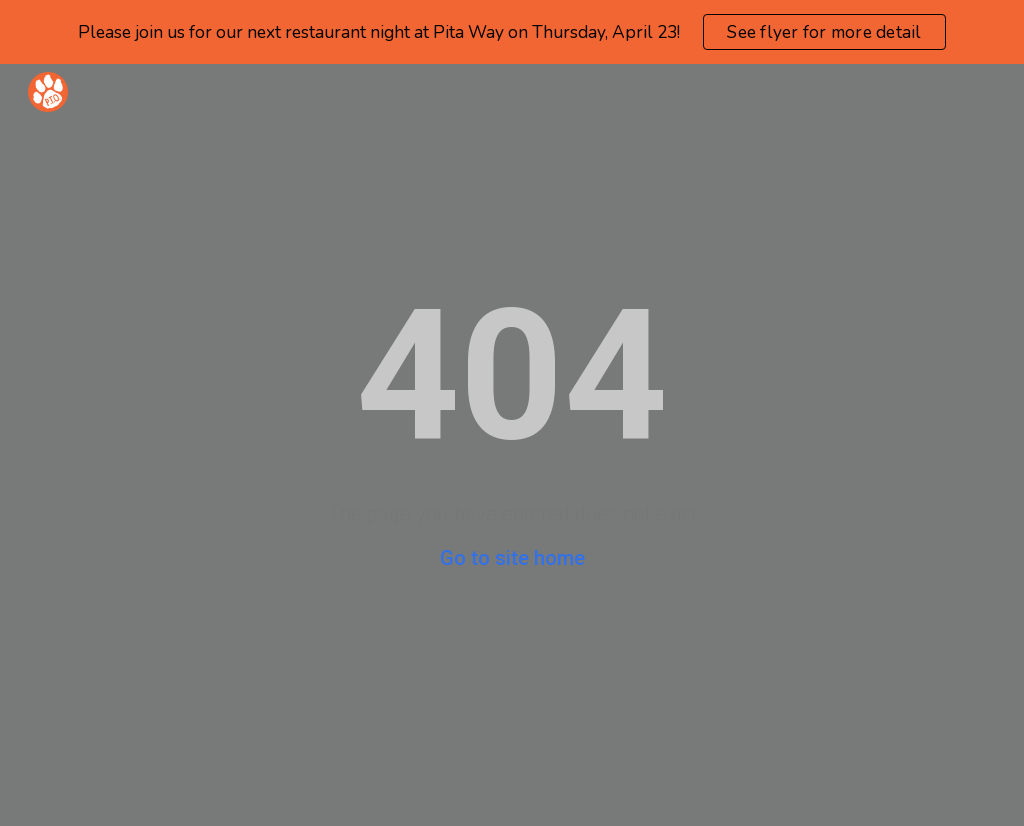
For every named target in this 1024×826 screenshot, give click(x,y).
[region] (512, 32)
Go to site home (512, 558)
